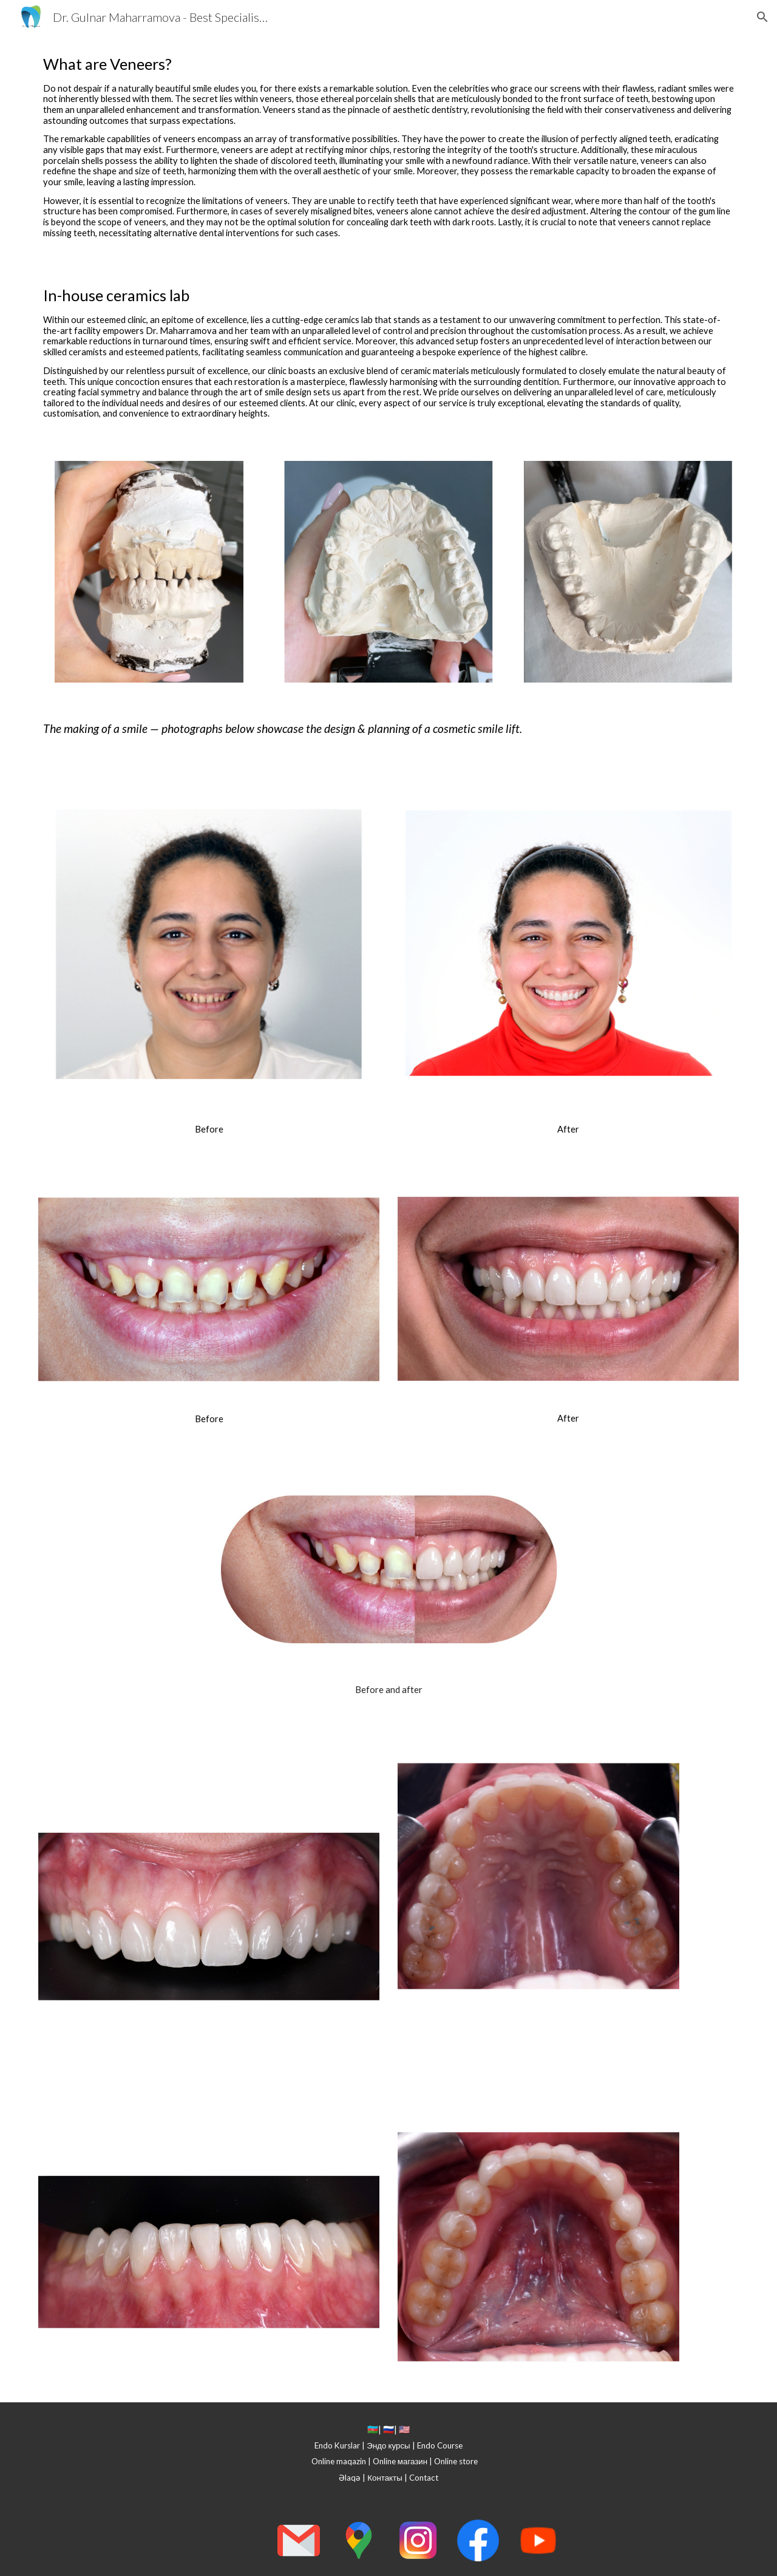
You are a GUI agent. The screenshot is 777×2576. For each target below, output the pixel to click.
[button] (762, 17)
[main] (388, 150)
